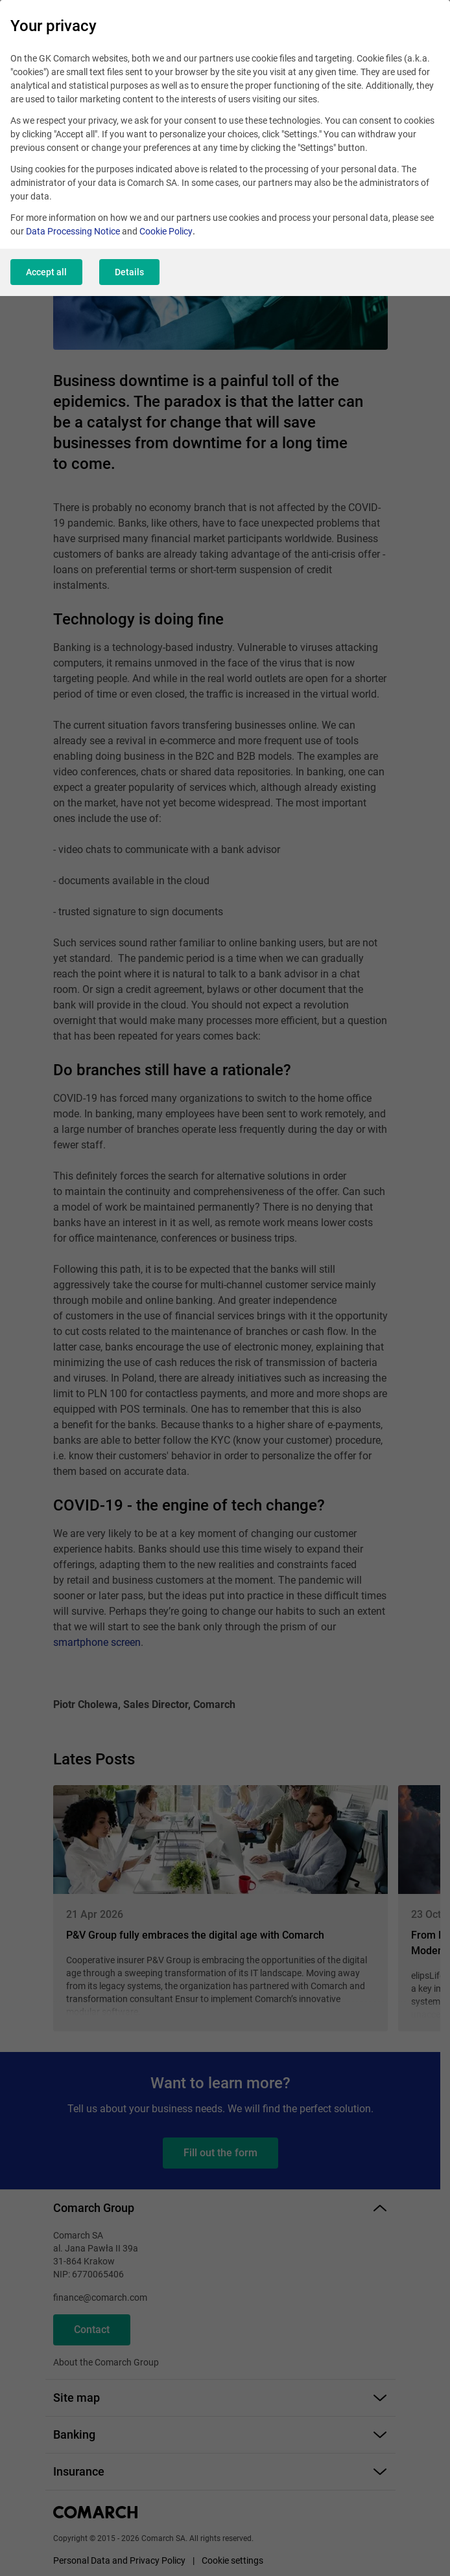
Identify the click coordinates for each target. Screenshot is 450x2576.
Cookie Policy (166, 231)
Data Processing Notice (73, 231)
